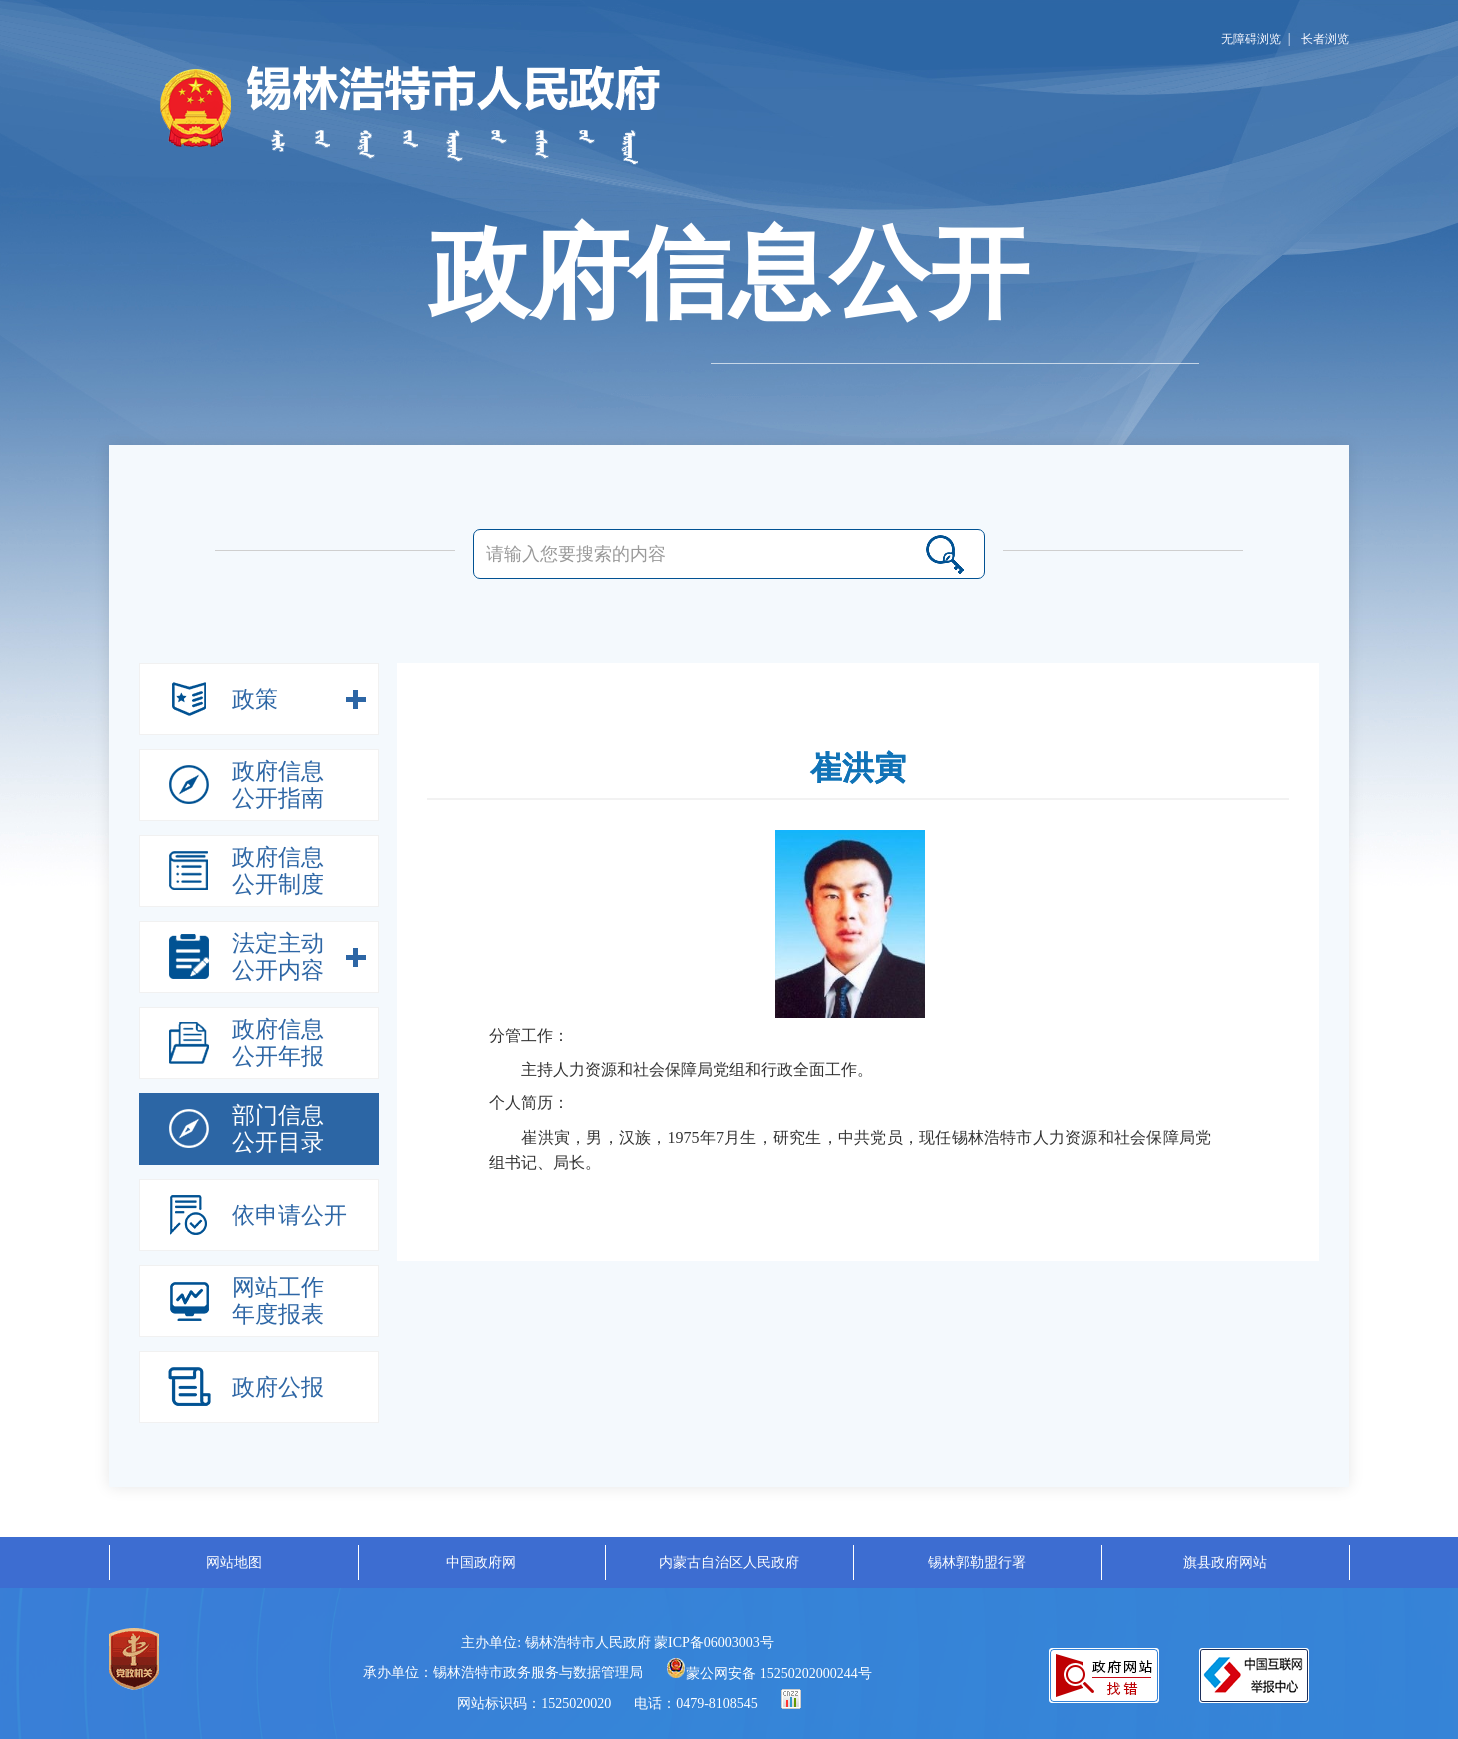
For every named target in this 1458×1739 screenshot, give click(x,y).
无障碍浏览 (1251, 39)
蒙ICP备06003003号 (714, 1642)
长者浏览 (1325, 39)
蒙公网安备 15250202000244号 (769, 1673)
